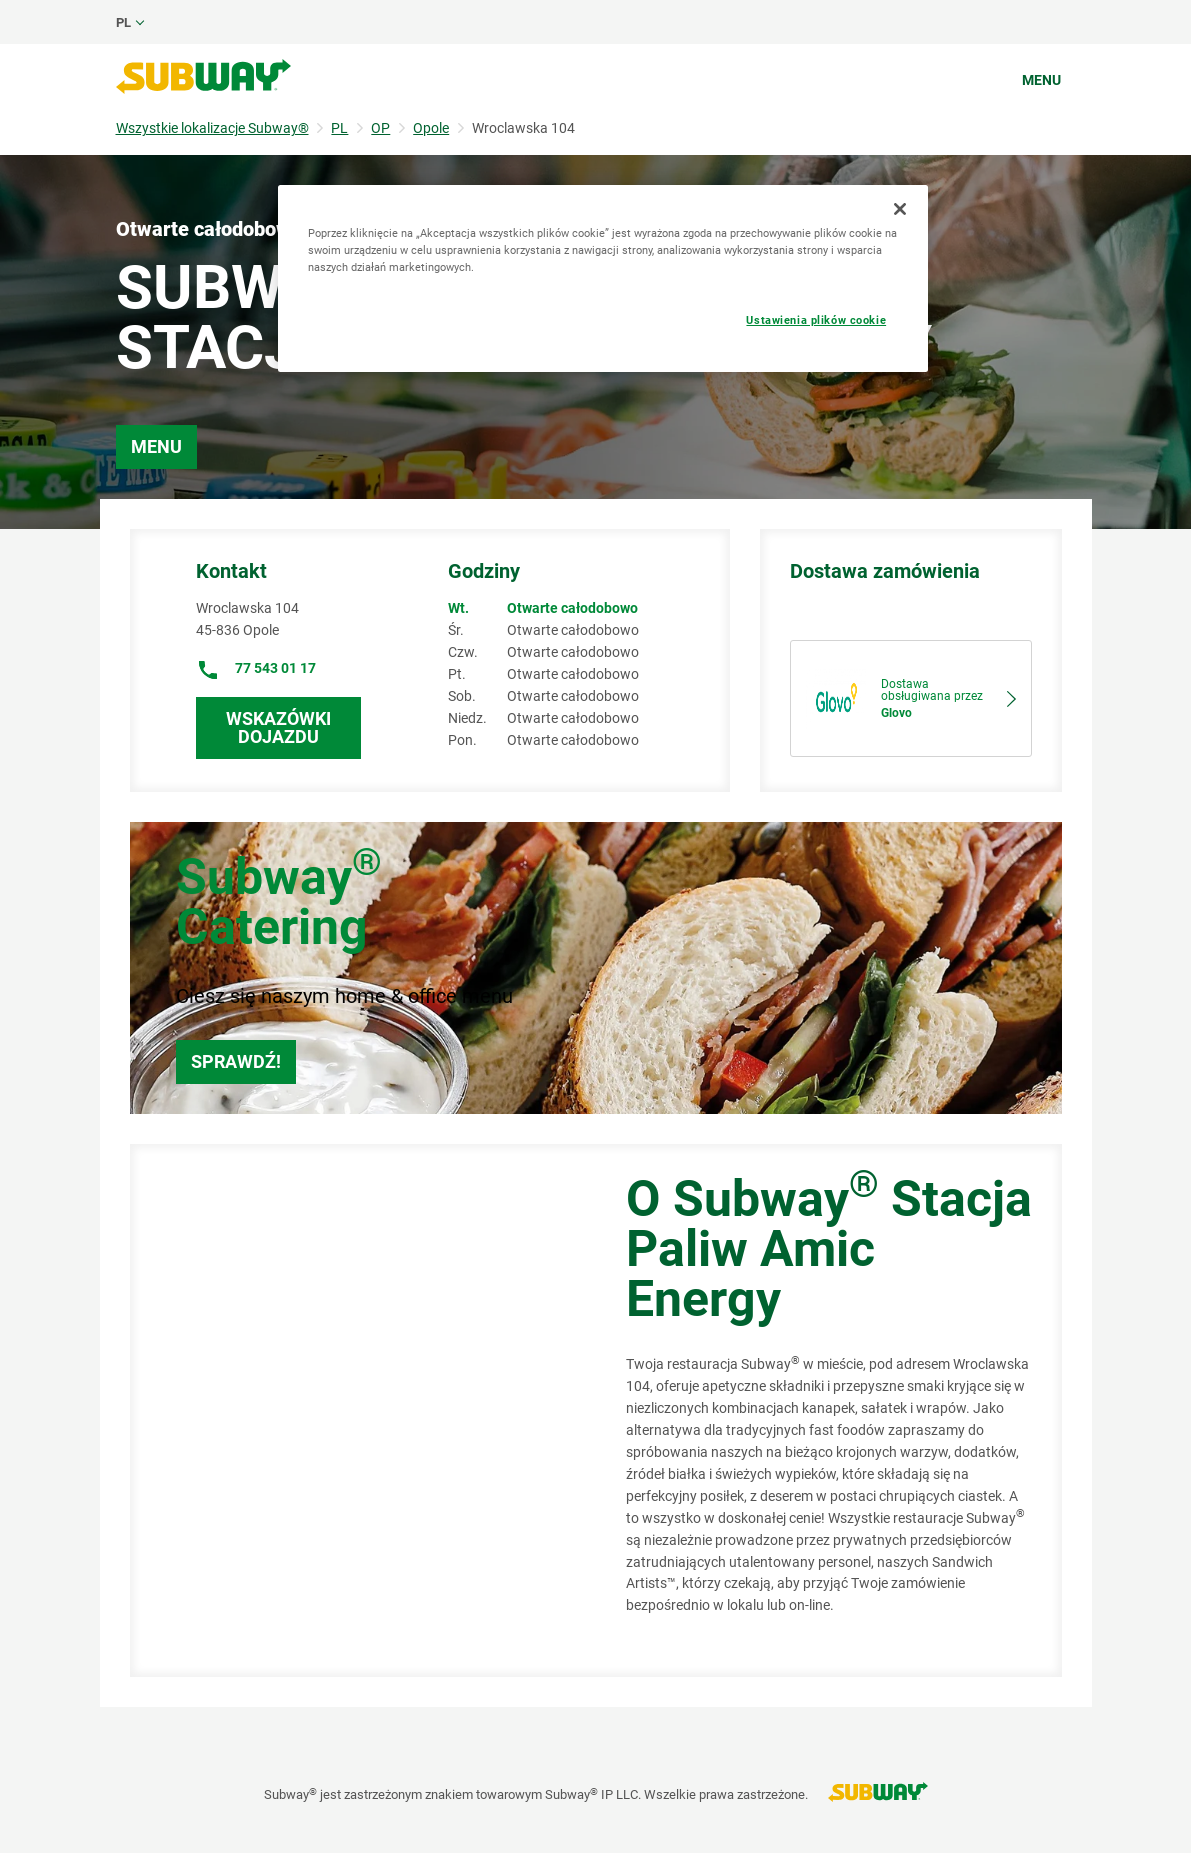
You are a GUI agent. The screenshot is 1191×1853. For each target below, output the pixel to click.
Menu (1041, 80)
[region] (603, 278)
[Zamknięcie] (900, 209)
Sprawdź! (236, 1061)
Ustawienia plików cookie (816, 320)
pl (123, 22)
